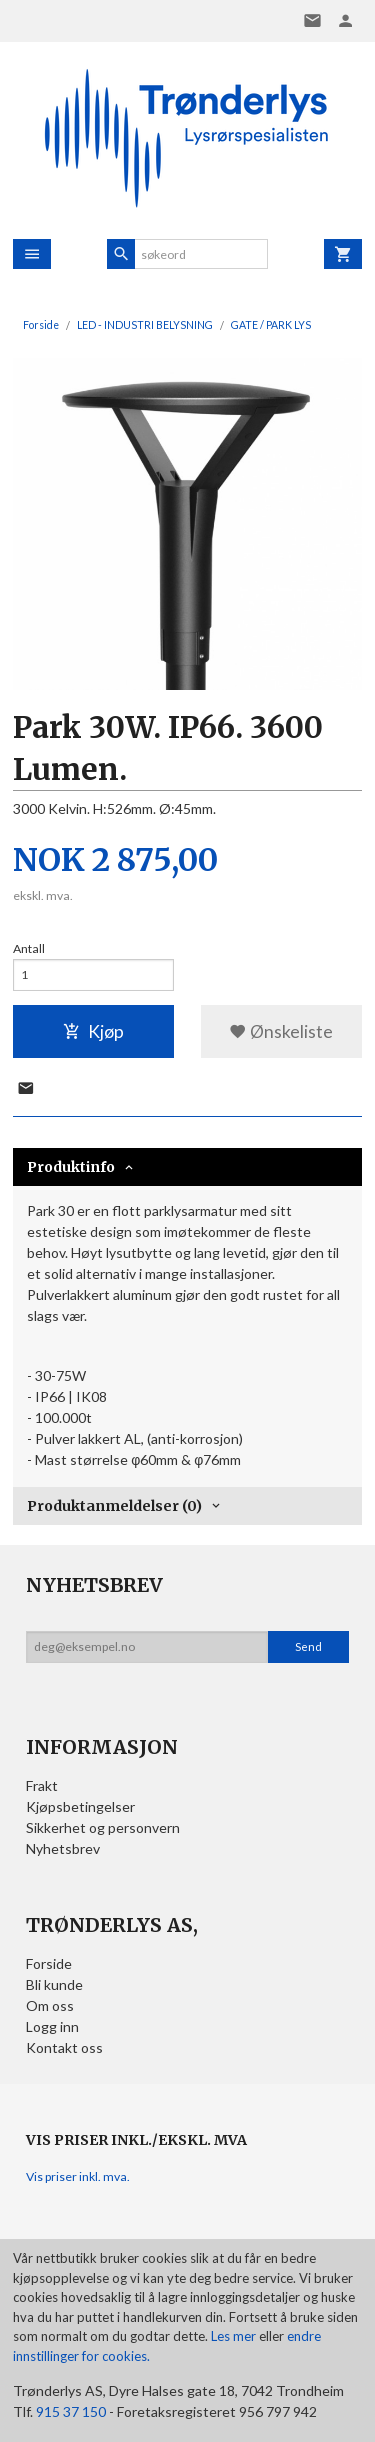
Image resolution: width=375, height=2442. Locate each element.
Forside (41, 325)
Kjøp (93, 1031)
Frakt (42, 1785)
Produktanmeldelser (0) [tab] (114, 1506)
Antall (29, 948)
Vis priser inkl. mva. (78, 2176)
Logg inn (52, 2026)
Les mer (235, 2336)
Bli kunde (54, 1984)
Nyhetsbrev (63, 1848)
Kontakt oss (64, 2047)
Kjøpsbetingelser (80, 1806)
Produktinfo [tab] (71, 1167)
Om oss (50, 2005)
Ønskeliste (281, 1031)
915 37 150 (71, 2411)
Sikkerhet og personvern (103, 1827)
